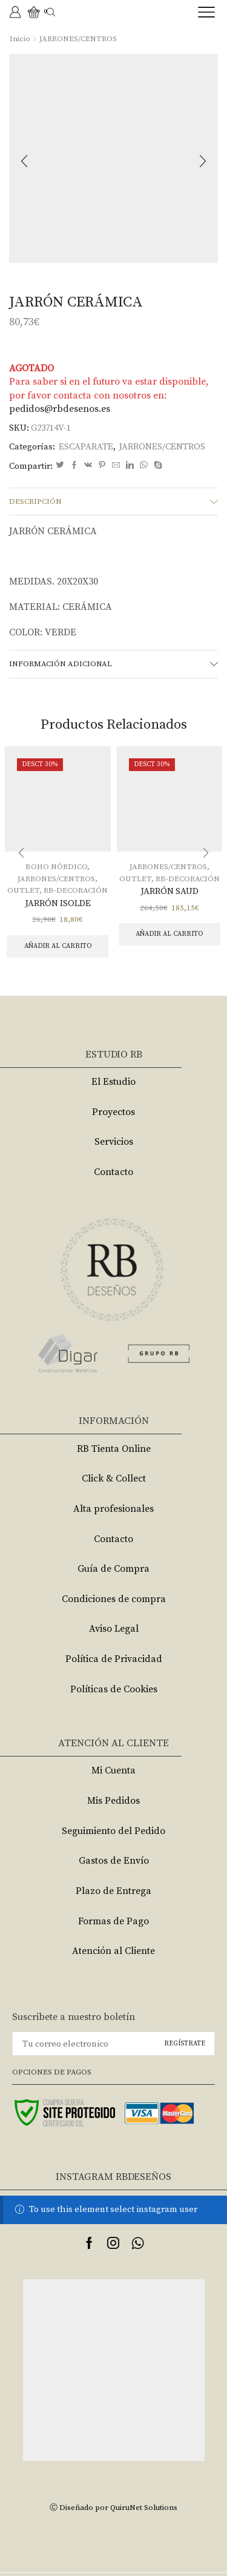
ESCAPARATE (86, 446)
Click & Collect (114, 1478)
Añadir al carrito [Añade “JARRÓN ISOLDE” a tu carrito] (57, 946)
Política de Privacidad (113, 1659)
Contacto (113, 1172)
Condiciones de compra (114, 1599)
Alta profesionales (113, 1509)
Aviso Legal (114, 1629)
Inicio (20, 39)
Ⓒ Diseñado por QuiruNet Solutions (113, 2507)
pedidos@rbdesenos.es (59, 409)
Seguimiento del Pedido (113, 1831)
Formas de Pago (113, 1921)
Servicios (113, 1142)
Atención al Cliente (113, 1951)
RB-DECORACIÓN (76, 890)
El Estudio (113, 1082)
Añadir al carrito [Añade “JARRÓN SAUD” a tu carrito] (169, 934)
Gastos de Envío (114, 1861)
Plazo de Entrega (113, 1891)
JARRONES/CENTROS (78, 39)
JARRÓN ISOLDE (58, 903)
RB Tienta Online (114, 1449)
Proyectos (113, 1112)
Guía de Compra (113, 1569)
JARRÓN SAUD (169, 891)
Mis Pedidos (113, 1801)
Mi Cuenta (113, 1770)
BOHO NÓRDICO (56, 867)
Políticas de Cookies (113, 1689)
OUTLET (23, 890)
